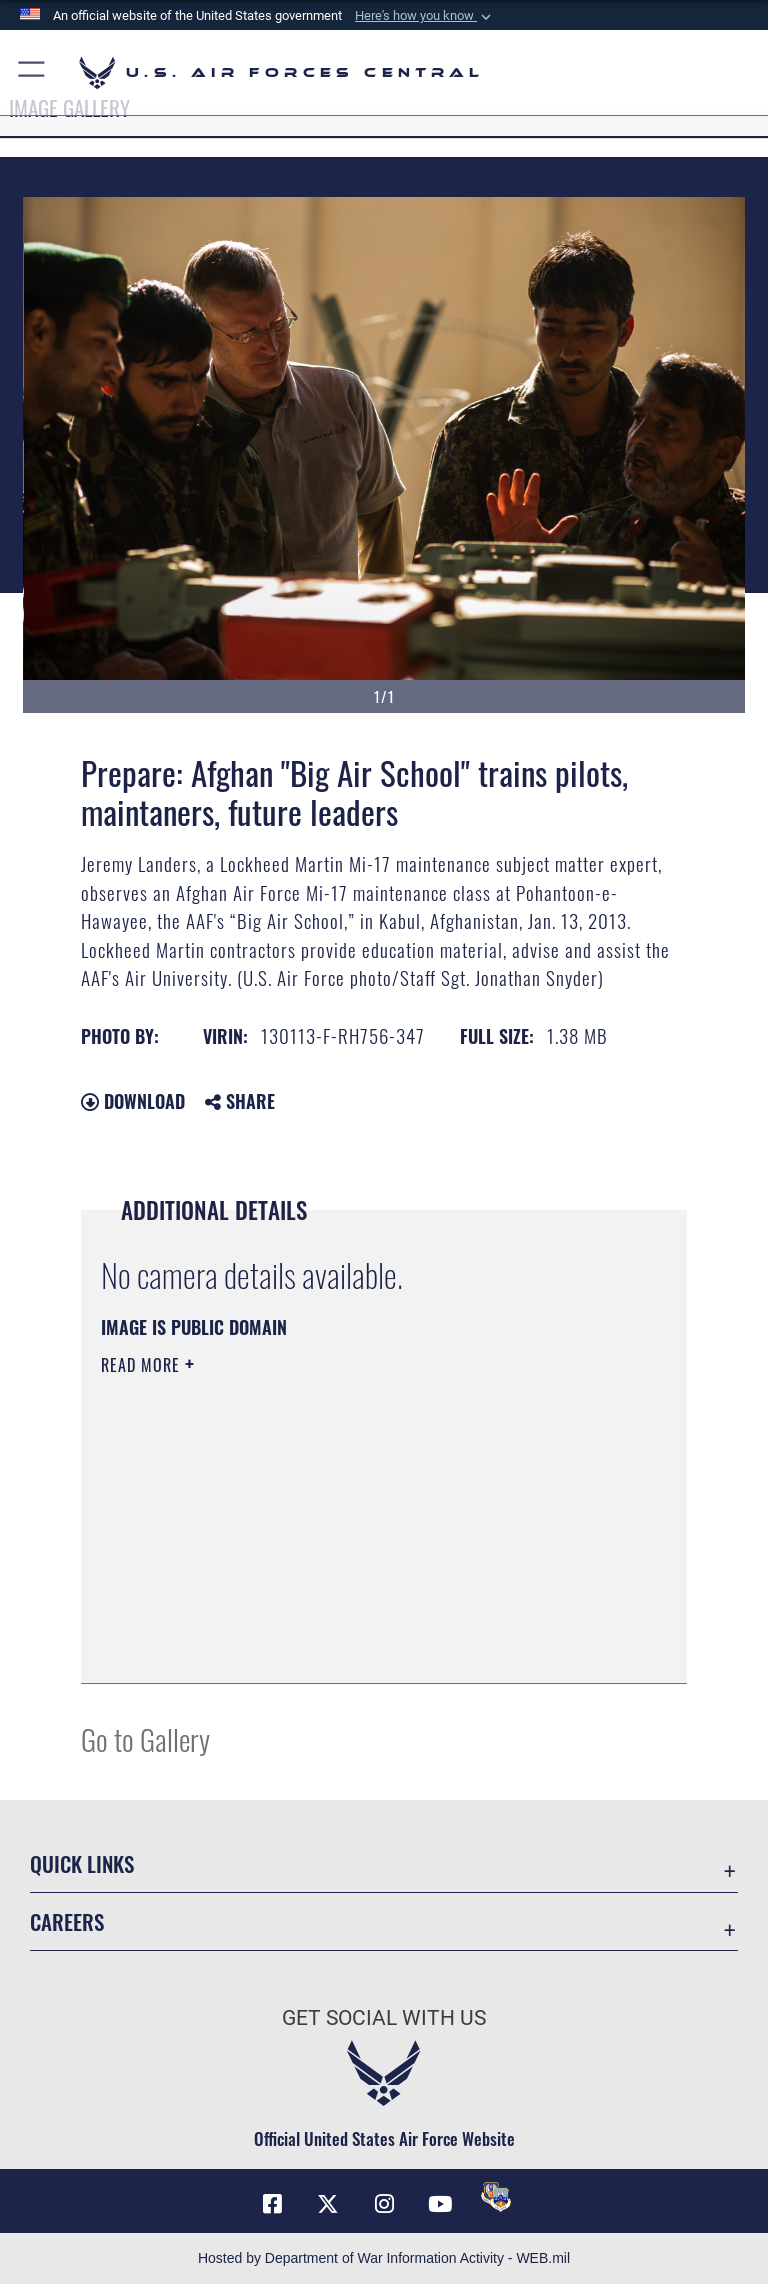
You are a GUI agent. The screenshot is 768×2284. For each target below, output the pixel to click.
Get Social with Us (384, 2018)
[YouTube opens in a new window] (440, 2204)
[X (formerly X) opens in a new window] (328, 2204)
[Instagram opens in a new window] (384, 2204)
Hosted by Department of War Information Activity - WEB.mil (384, 2258)
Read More (143, 1365)
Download (133, 1101)
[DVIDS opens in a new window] (496, 2197)
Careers (67, 1921)
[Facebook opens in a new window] (272, 2204)
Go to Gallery (145, 1738)
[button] (425, 16)
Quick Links (82, 1863)
